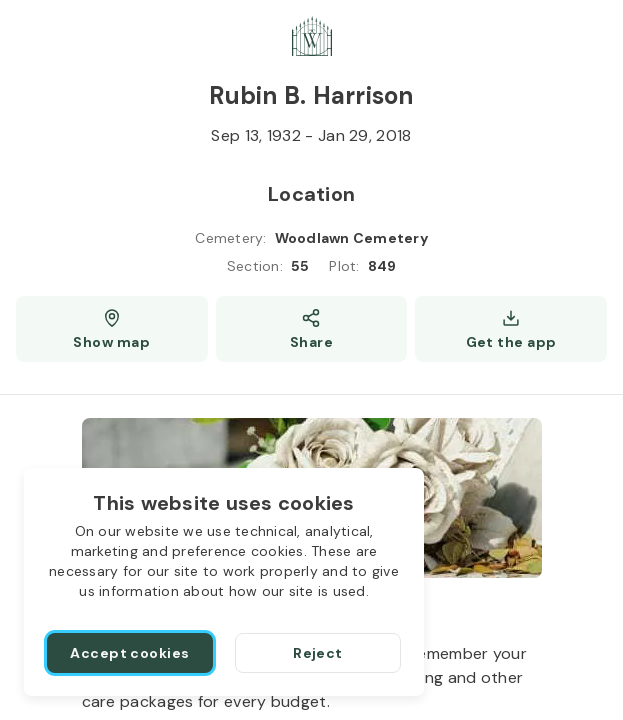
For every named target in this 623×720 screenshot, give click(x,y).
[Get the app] (511, 329)
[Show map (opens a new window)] (112, 329)
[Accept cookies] (130, 653)
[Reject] (318, 653)
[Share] (312, 329)
